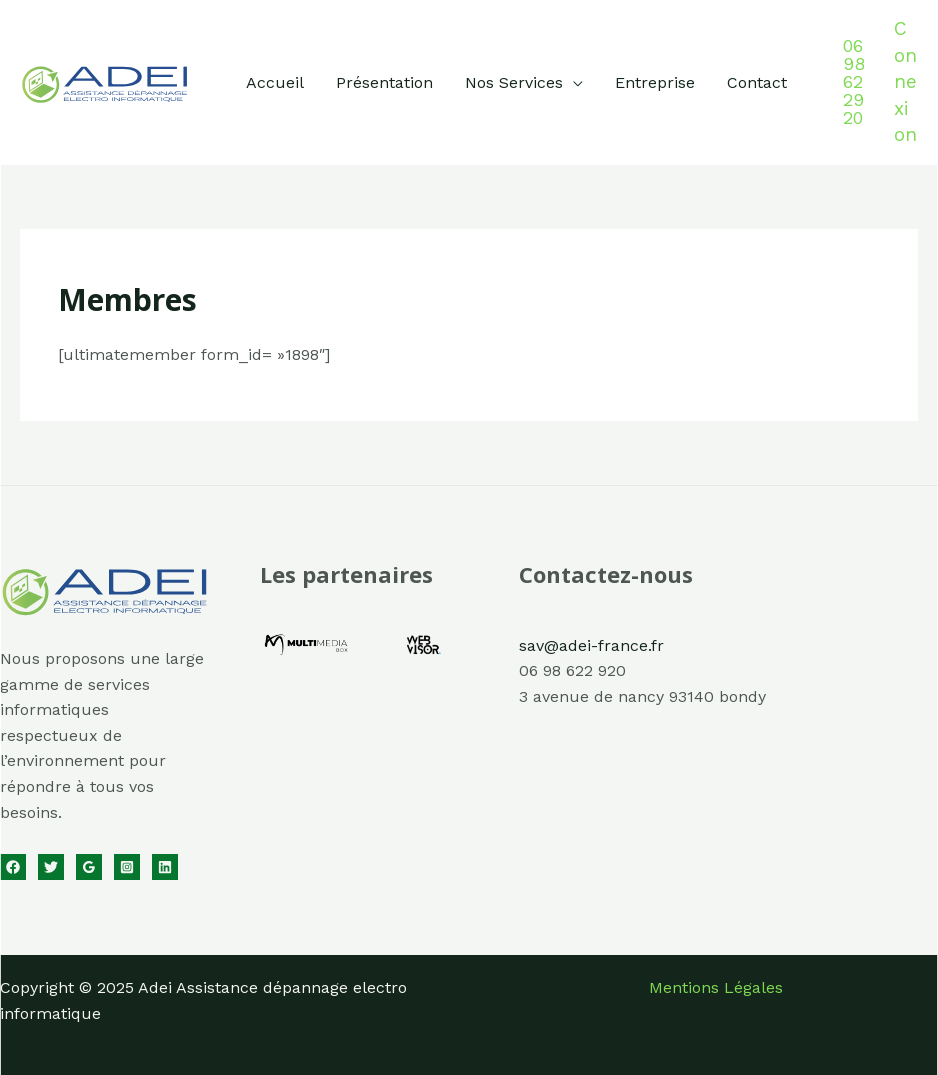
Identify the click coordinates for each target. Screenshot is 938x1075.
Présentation (384, 82)
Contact (757, 82)
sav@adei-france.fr (591, 645)
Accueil (275, 82)
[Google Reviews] (89, 867)
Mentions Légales (716, 987)
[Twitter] (51, 867)
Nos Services (514, 82)
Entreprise (655, 82)
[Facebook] (13, 867)
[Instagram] (127, 867)
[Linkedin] (165, 867)
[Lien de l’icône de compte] (906, 82)
